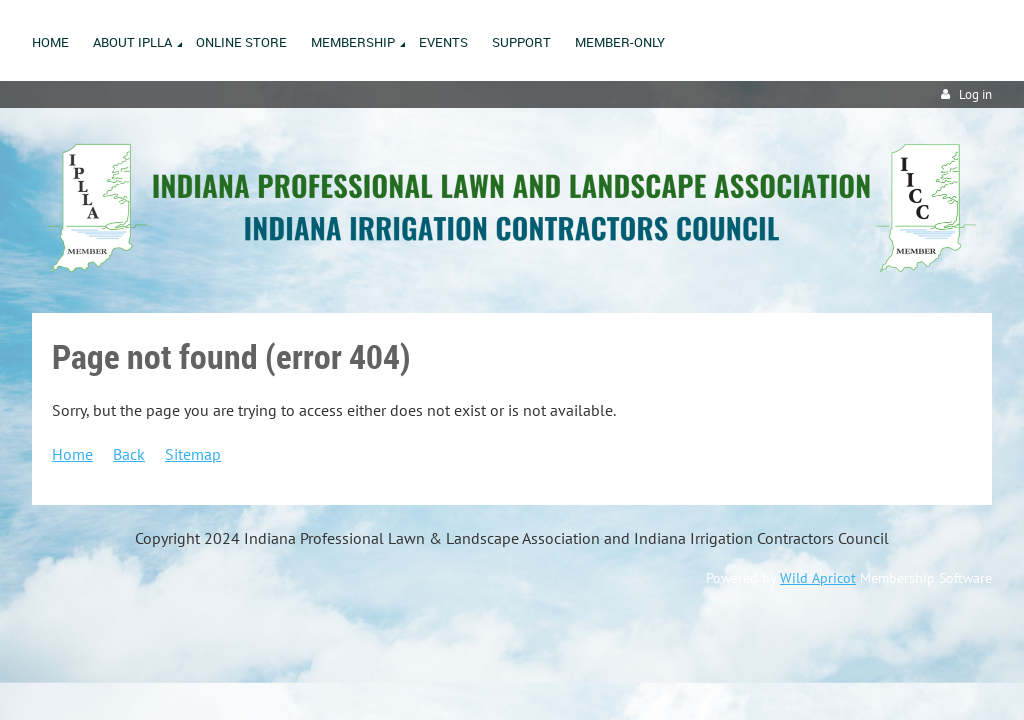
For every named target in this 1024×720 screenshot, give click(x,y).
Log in (975, 94)
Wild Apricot (818, 578)
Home (72, 454)
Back (129, 454)
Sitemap (193, 454)
